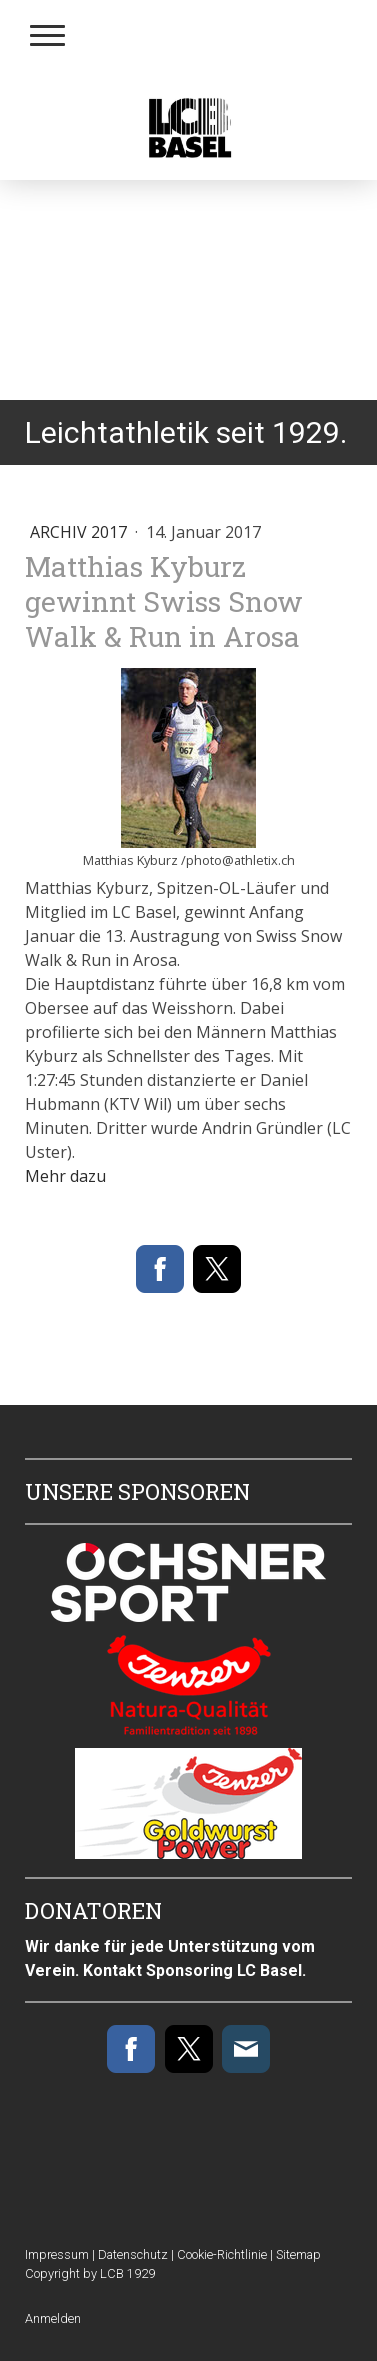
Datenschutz (133, 2254)
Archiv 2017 (80, 532)
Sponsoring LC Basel (224, 1970)
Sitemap (298, 2254)
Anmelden (53, 2318)
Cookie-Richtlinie (222, 2254)
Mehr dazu (65, 1176)
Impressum (57, 2254)
